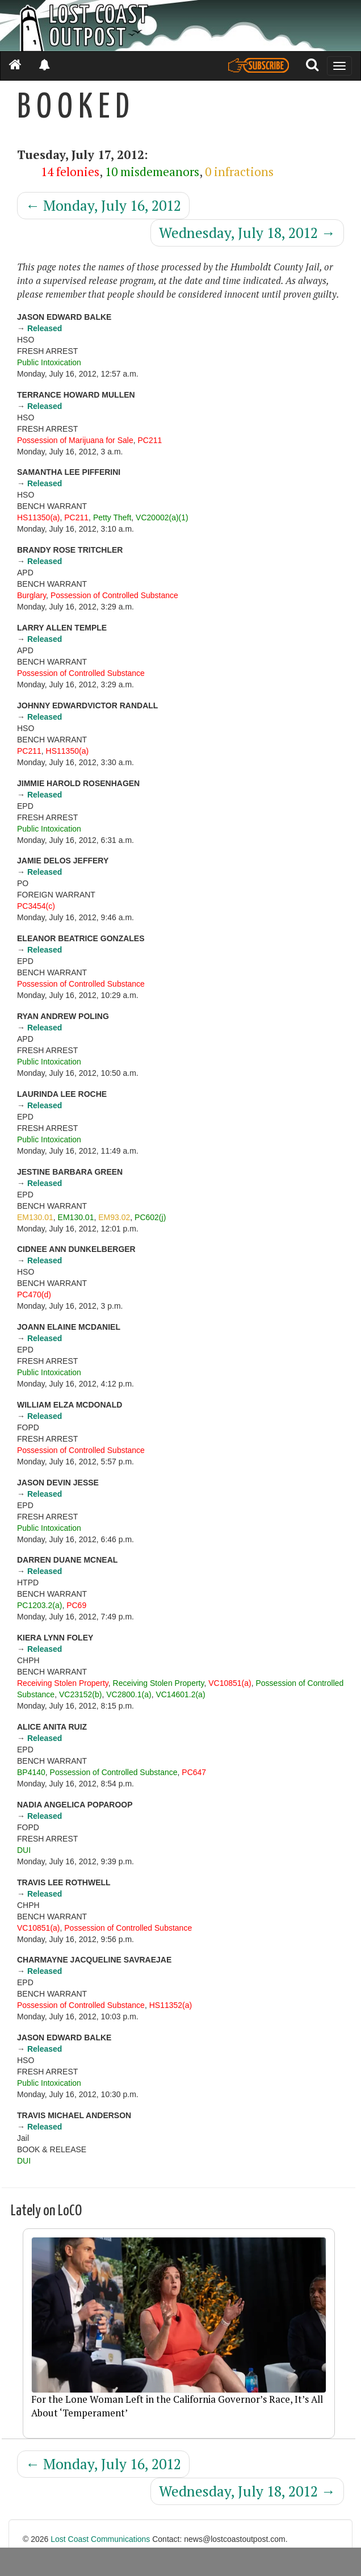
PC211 (149, 440)
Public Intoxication (49, 362)
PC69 (76, 1605)
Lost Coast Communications (100, 2539)
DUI (24, 1850)
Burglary (31, 595)
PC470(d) (34, 1294)
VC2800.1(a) (128, 1694)
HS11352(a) (170, 2005)
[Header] (180, 25)
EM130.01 (35, 1217)
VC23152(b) (80, 1694)
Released (44, 328)
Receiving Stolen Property (62, 1683)
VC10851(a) (229, 1683)
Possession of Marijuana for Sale (75, 440)
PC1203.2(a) (39, 1605)
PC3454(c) (36, 906)
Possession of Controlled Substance (114, 595)
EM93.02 (114, 1217)
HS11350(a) (38, 517)
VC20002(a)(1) (162, 517)
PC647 (194, 1772)
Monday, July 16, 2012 (103, 205)
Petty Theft (112, 517)
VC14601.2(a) (180, 1694)
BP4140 (31, 1772)
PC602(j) (150, 1217)
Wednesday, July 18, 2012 (247, 232)
